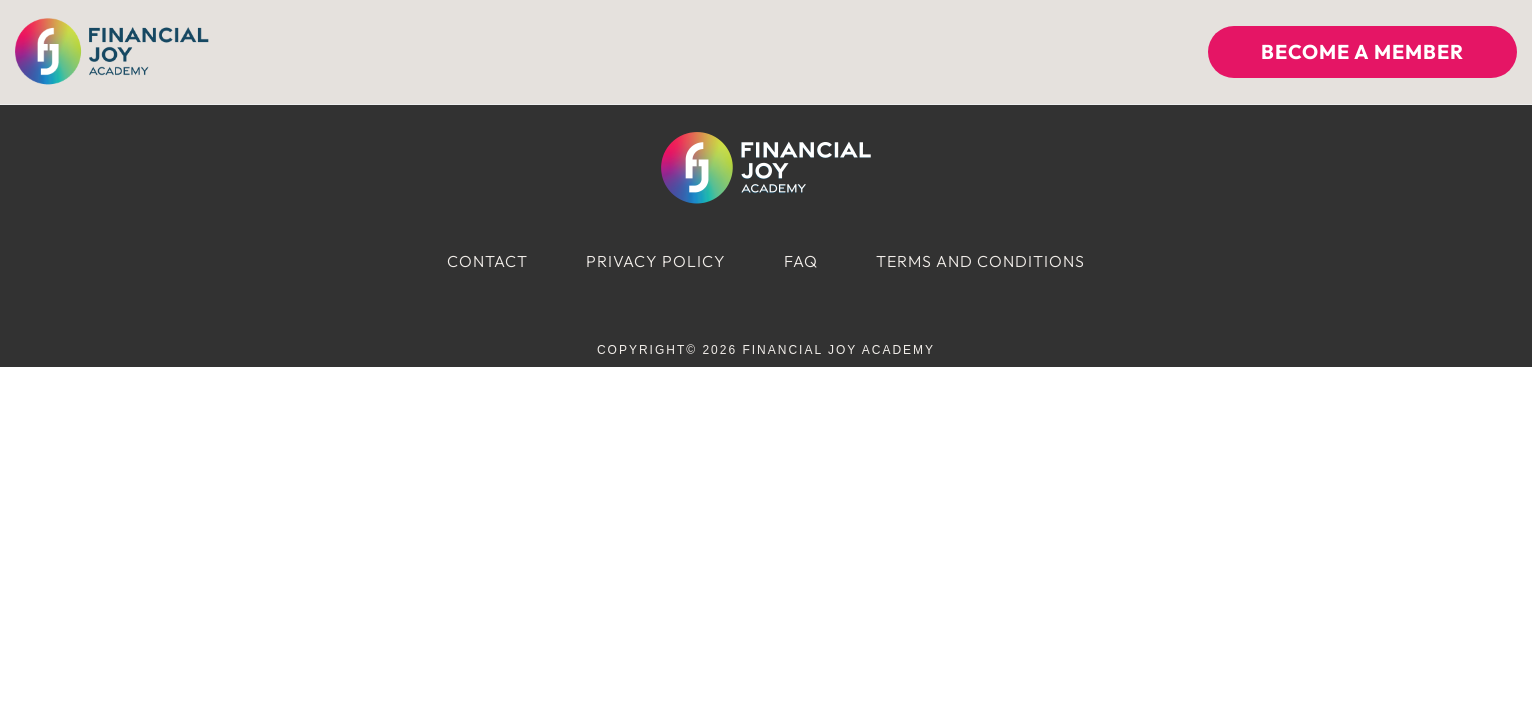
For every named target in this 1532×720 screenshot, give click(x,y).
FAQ (801, 261)
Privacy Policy (656, 261)
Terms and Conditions (980, 261)
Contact (487, 261)
